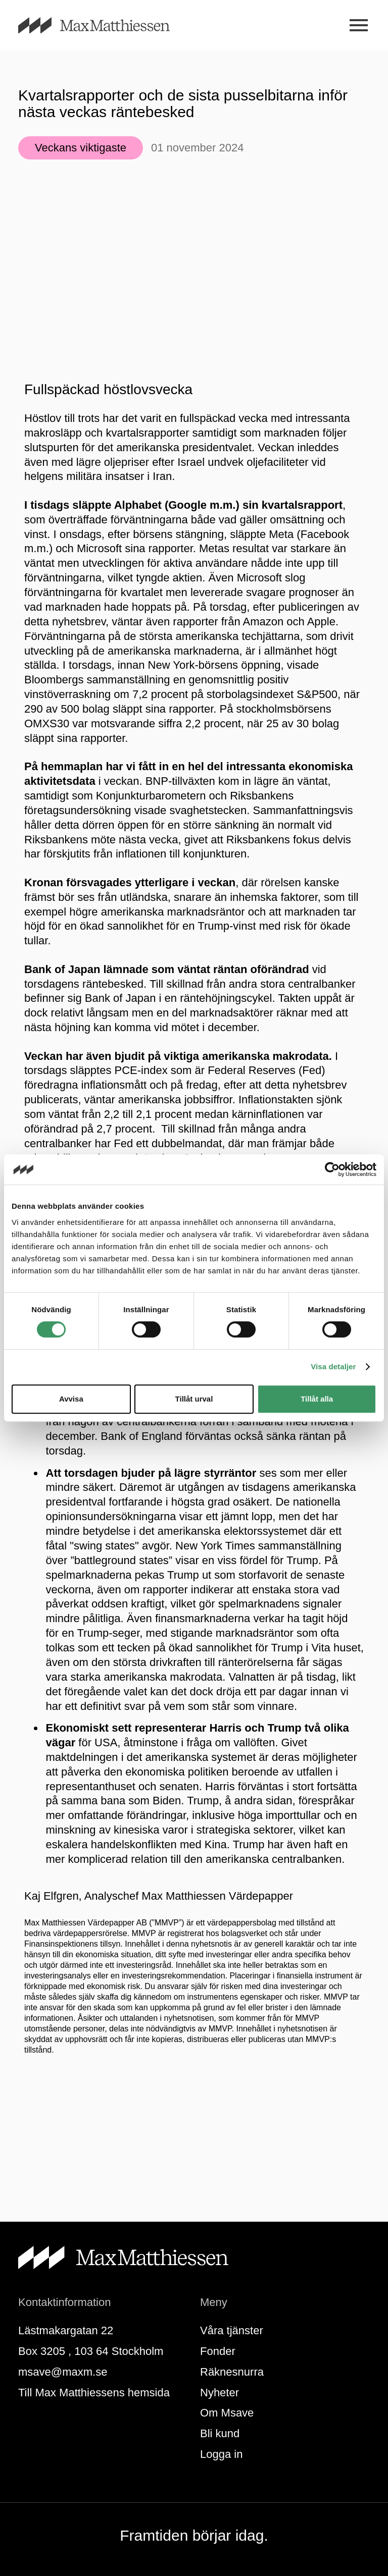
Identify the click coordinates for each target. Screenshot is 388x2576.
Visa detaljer (333, 1366)
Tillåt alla (317, 1398)
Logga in (221, 2454)
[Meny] (358, 25)
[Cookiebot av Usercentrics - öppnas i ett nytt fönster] (332, 1169)
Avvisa (71, 1398)
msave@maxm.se (62, 2372)
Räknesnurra (232, 2372)
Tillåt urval (194, 1398)
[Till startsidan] (106, 25)
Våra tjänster (231, 2330)
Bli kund (219, 2433)
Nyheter (219, 2392)
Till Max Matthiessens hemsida (94, 2392)
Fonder (217, 2351)
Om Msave (227, 2412)
